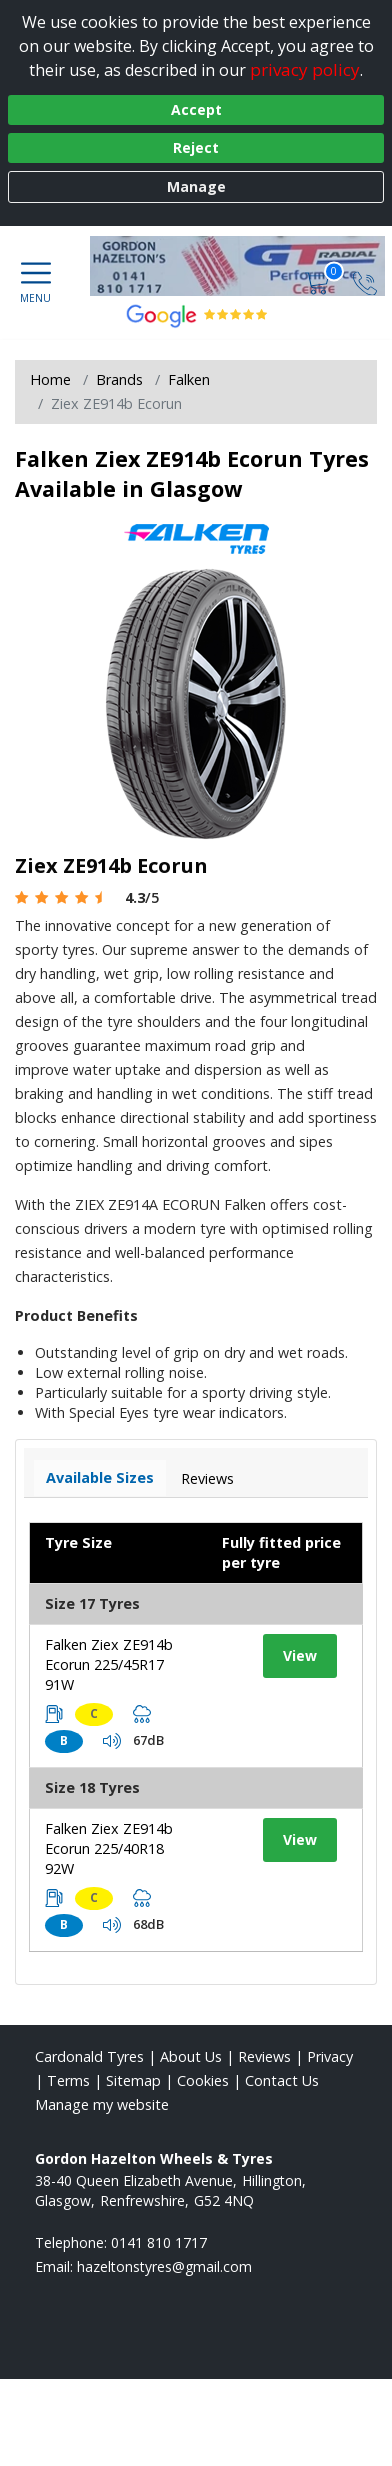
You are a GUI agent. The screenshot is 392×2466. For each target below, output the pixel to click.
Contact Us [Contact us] (282, 2080)
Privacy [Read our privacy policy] (330, 2056)
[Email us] (164, 2266)
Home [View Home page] (50, 379)
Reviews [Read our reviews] (264, 2056)
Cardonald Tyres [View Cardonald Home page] (89, 2056)
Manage (196, 186)
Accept (196, 109)
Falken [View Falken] (189, 379)
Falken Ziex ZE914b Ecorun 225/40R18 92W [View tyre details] (109, 1848)
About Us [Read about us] (191, 2056)
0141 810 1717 (159, 2242)
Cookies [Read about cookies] (203, 2080)
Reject (196, 147)
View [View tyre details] (300, 1655)
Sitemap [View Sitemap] (133, 2080)
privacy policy (305, 69)
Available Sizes (100, 1477)
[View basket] (319, 282)
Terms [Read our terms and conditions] (68, 2080)
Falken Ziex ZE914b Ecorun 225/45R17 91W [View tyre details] (109, 1664)
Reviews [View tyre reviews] (207, 1478)
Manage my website (102, 2104)
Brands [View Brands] (119, 379)
